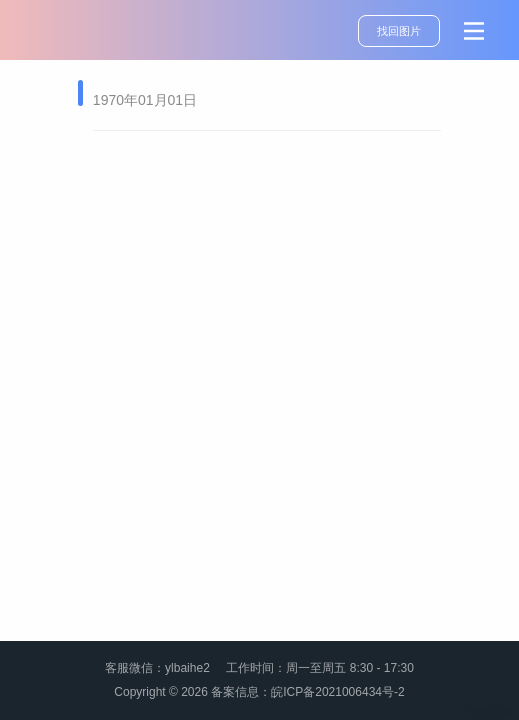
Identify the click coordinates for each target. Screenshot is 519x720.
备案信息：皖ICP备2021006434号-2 (307, 692)
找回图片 (399, 31)
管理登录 (491, 712)
